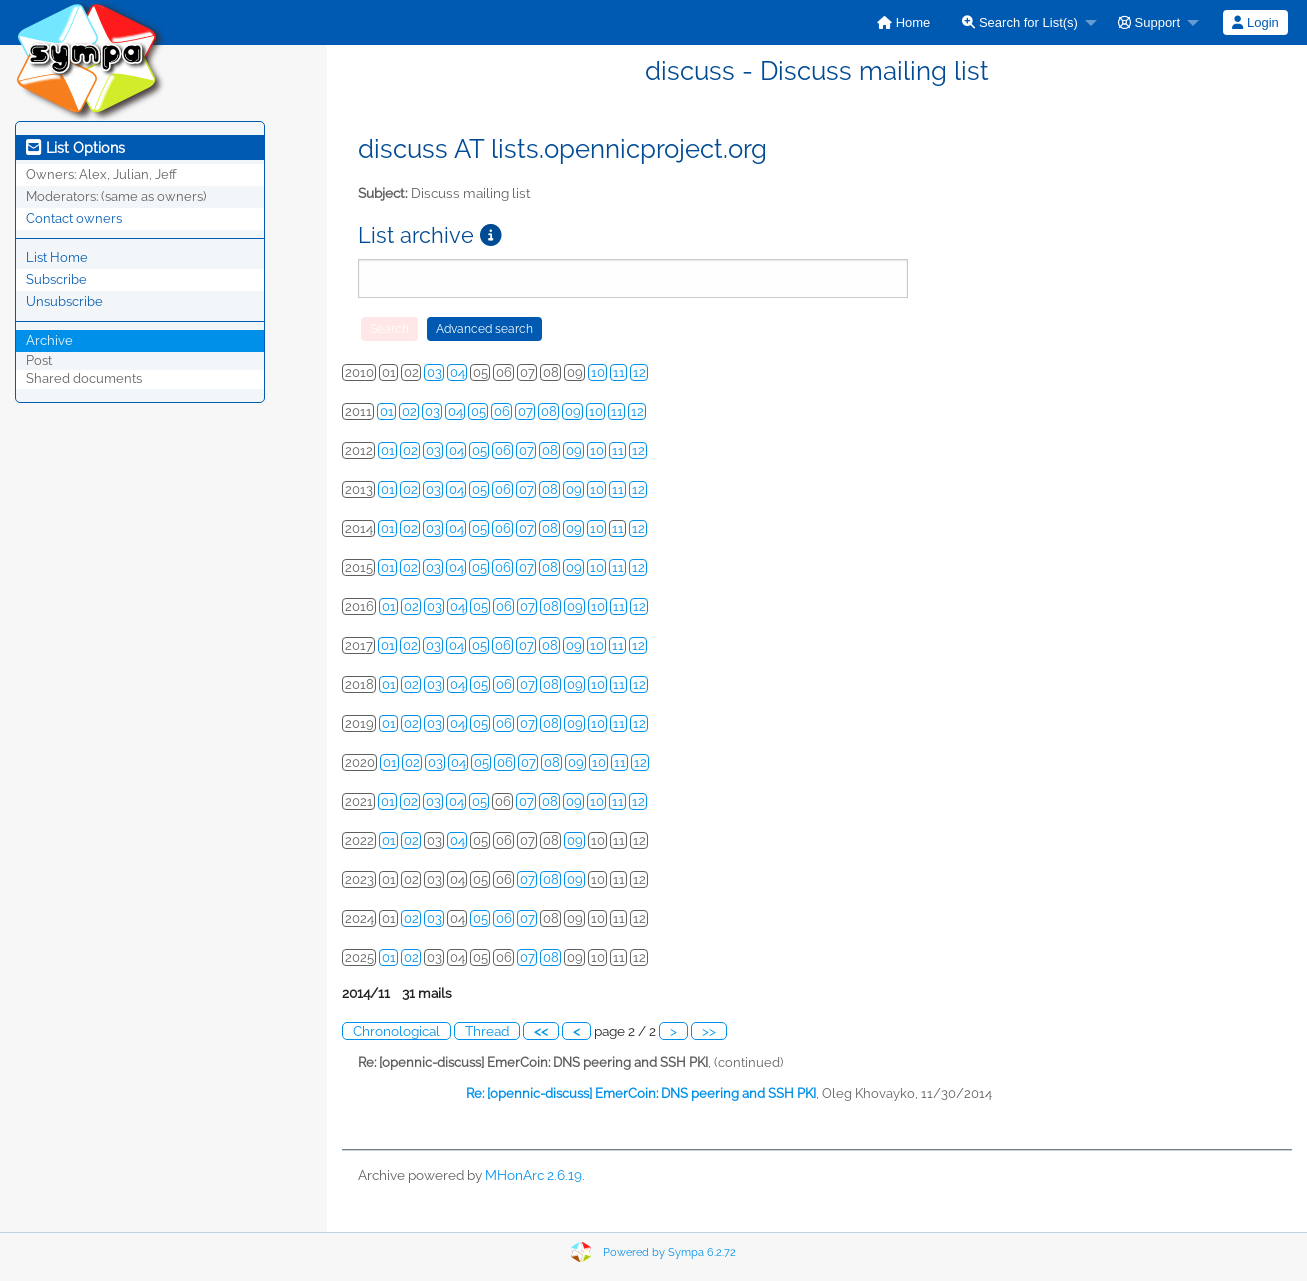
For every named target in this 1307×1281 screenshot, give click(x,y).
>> (709, 1031)
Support (1149, 22)
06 (502, 411)
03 (434, 372)
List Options (75, 148)
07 (525, 411)
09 (573, 411)
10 (598, 372)
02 (409, 411)
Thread (487, 1031)
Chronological (396, 1031)
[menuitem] (903, 22)
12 (639, 372)
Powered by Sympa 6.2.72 (669, 1252)
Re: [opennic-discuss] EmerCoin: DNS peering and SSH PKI (641, 1093)
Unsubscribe (64, 301)
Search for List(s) (1020, 22)
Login (1255, 22)
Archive (49, 340)
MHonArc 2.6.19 (533, 1175)
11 (619, 372)
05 (478, 411)
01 (387, 411)
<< (541, 1031)
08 (549, 411)
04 (457, 372)
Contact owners (74, 218)
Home (903, 22)
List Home (57, 257)
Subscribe (56, 279)
